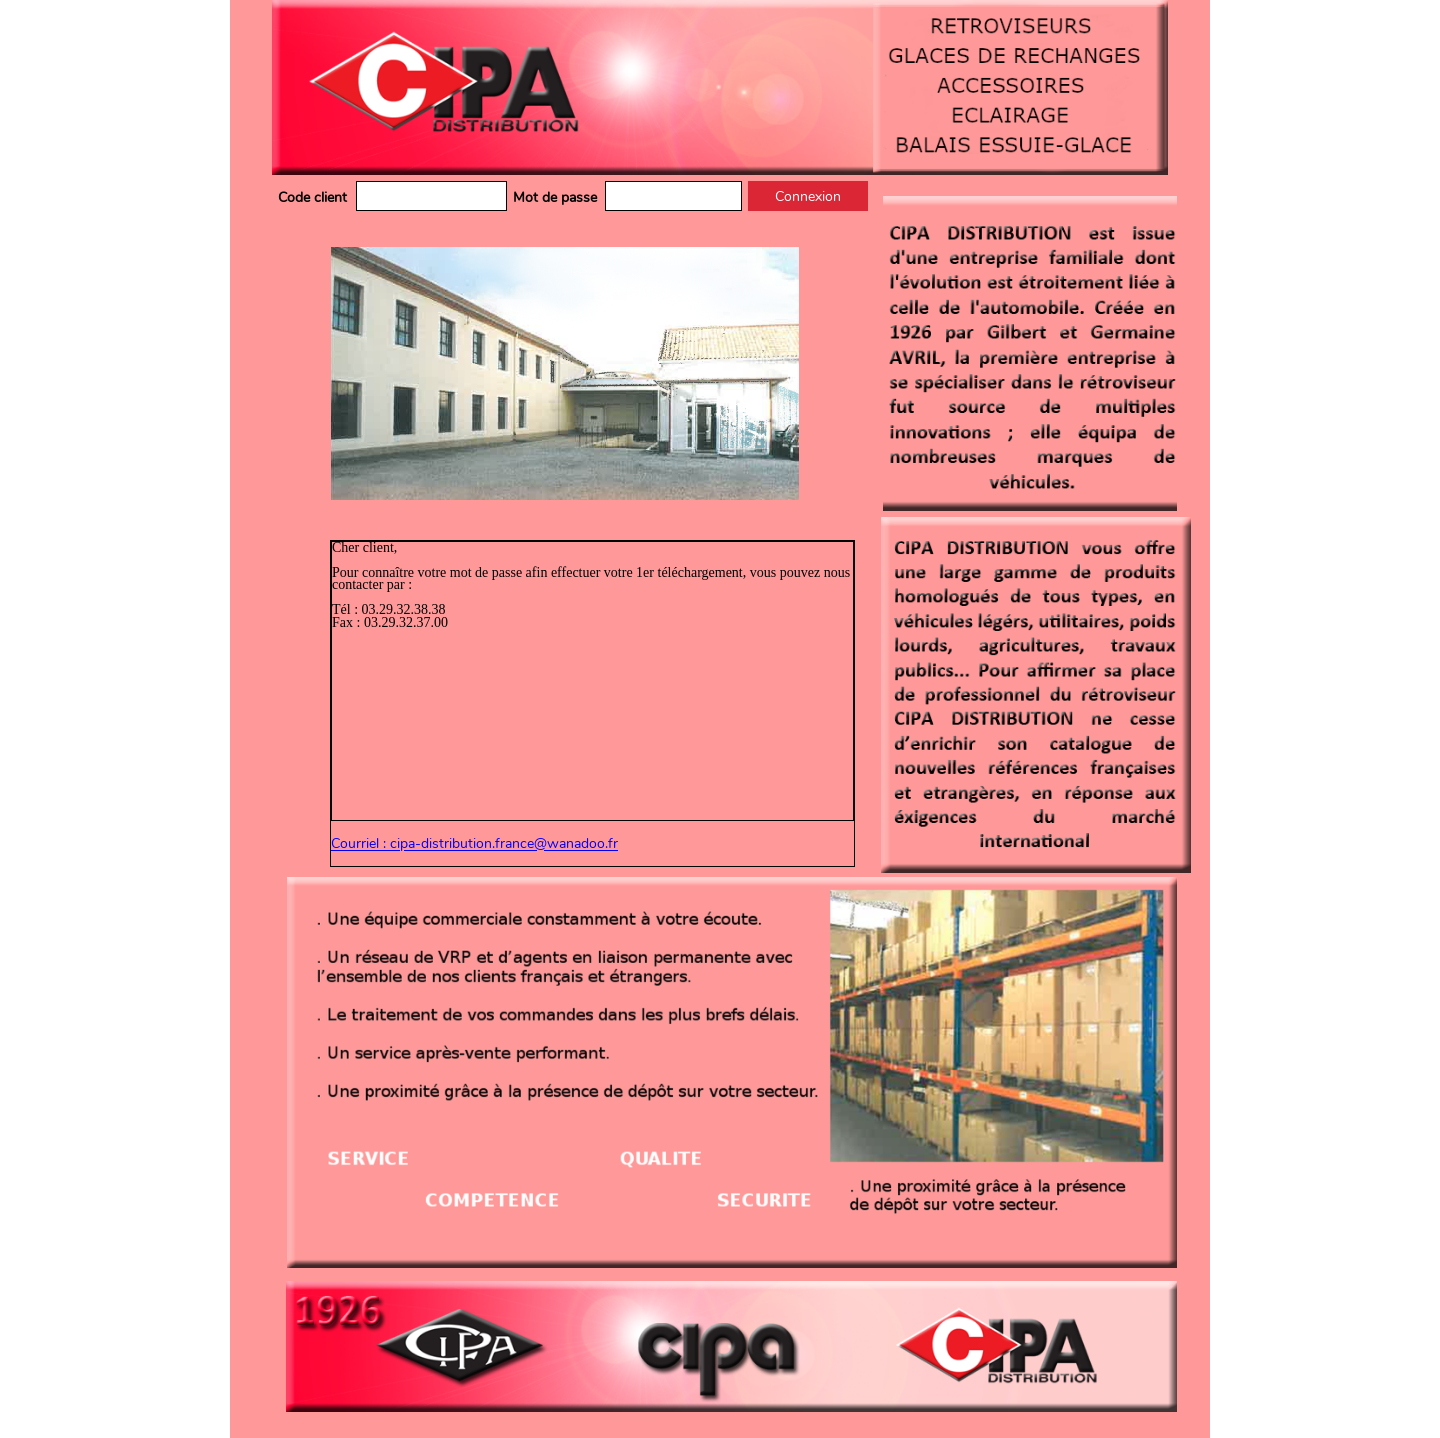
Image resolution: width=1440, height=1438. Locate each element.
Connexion (808, 196)
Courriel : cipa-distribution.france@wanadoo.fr (474, 844)
